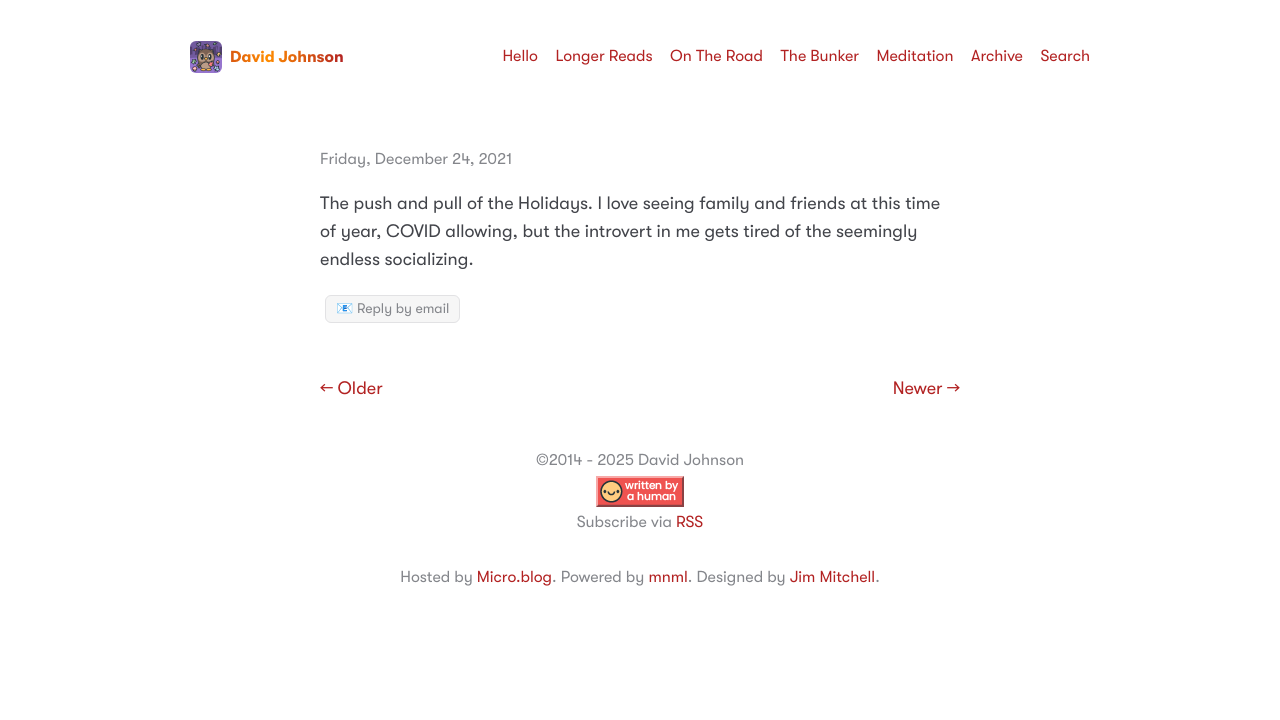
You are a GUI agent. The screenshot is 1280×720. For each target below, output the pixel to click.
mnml (667, 577)
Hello (520, 56)
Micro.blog (514, 577)
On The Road (716, 56)
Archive (997, 56)
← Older (351, 389)
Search (1065, 56)
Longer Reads (603, 56)
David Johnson (267, 57)
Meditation (915, 56)
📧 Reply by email (392, 309)
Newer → (926, 389)
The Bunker (819, 56)
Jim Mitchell (832, 577)
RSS (689, 522)
